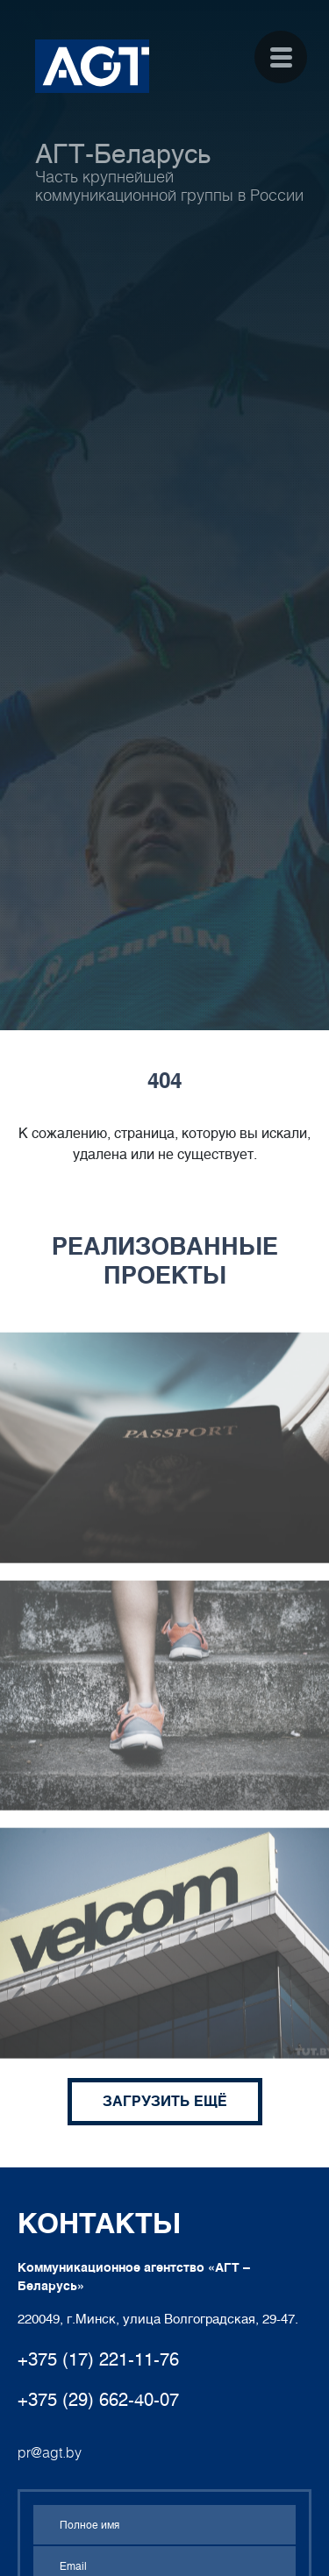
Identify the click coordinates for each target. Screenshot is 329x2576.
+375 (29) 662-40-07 (98, 2399)
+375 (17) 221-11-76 (98, 2359)
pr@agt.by (50, 2452)
